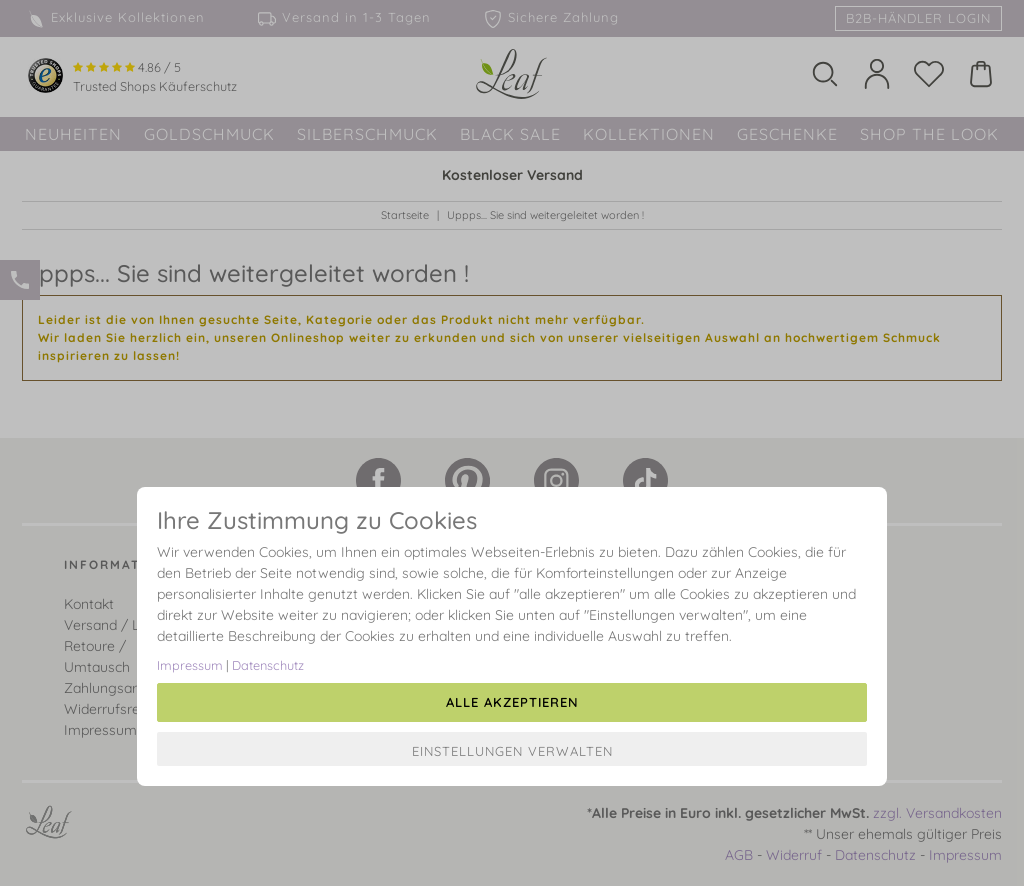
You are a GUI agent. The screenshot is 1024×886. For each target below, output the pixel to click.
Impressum (190, 665)
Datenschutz (268, 665)
